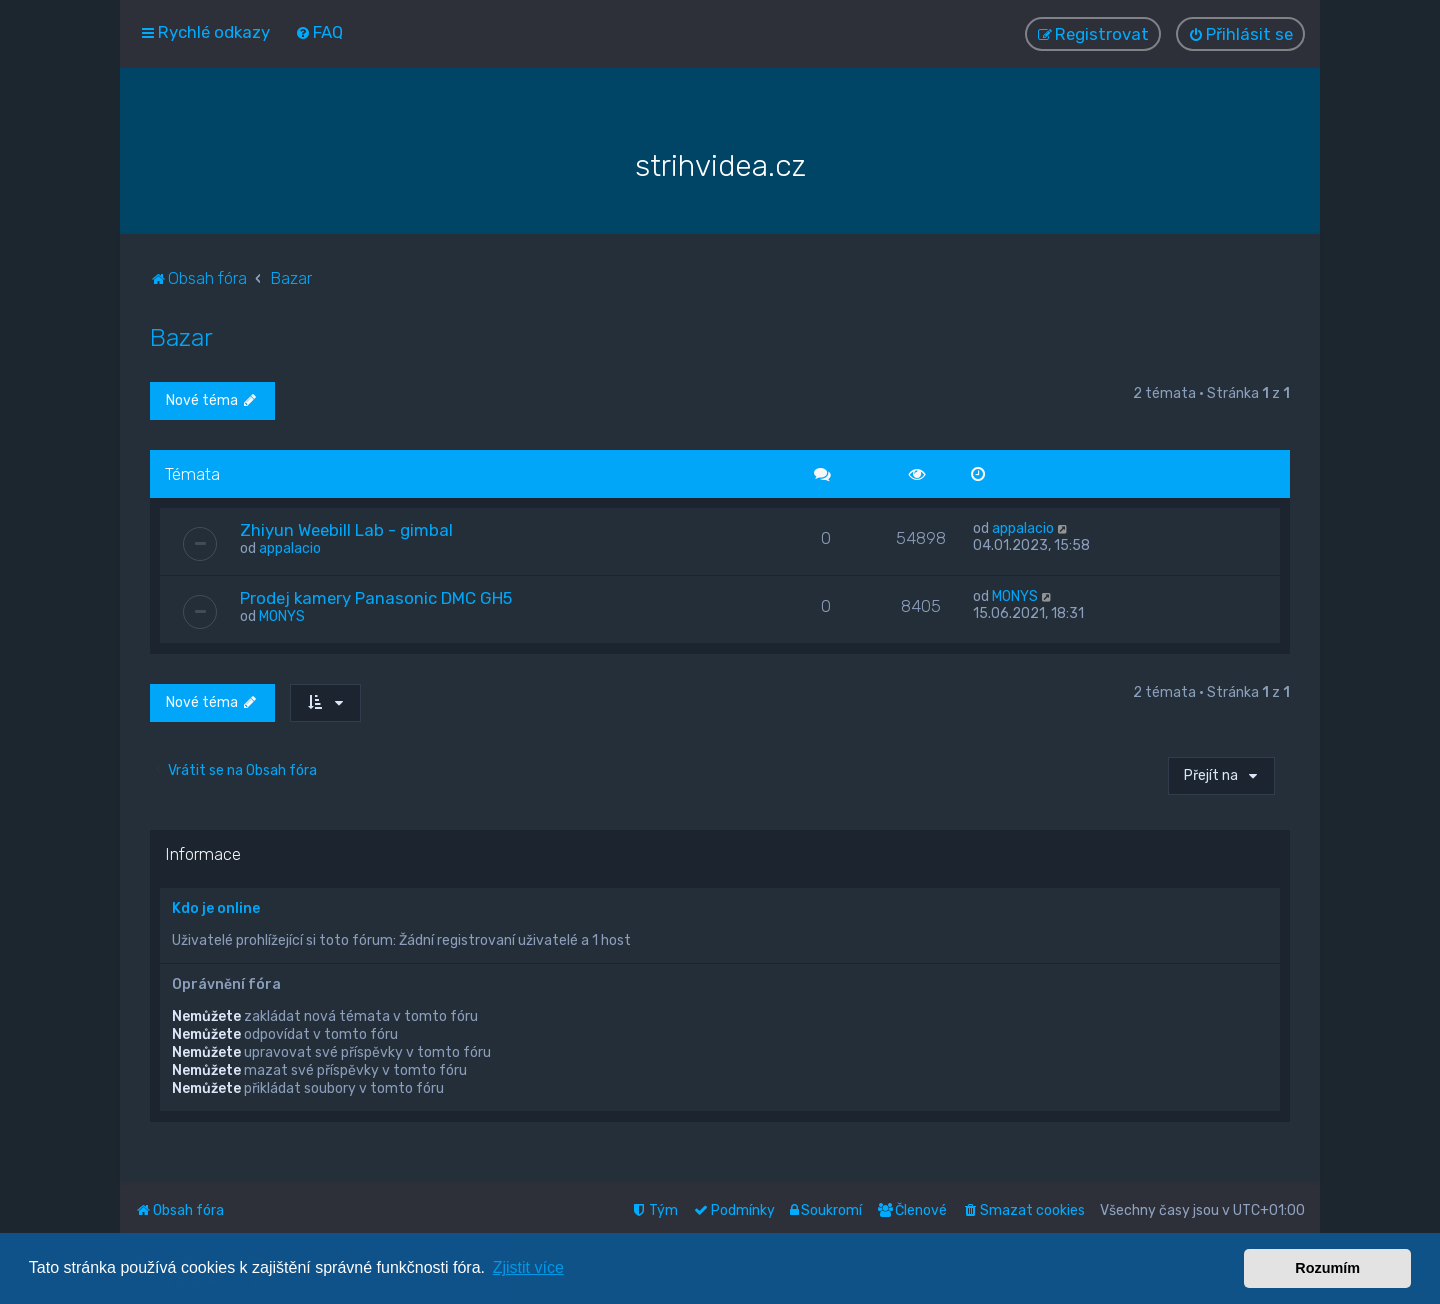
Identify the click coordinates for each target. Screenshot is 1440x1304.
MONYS (282, 615)
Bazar (181, 336)
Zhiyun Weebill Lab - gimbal (346, 529)
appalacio (290, 547)
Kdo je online (216, 907)
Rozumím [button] (1327, 1268)
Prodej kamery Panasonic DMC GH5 (376, 597)
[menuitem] (319, 32)
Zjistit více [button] (528, 1267)
